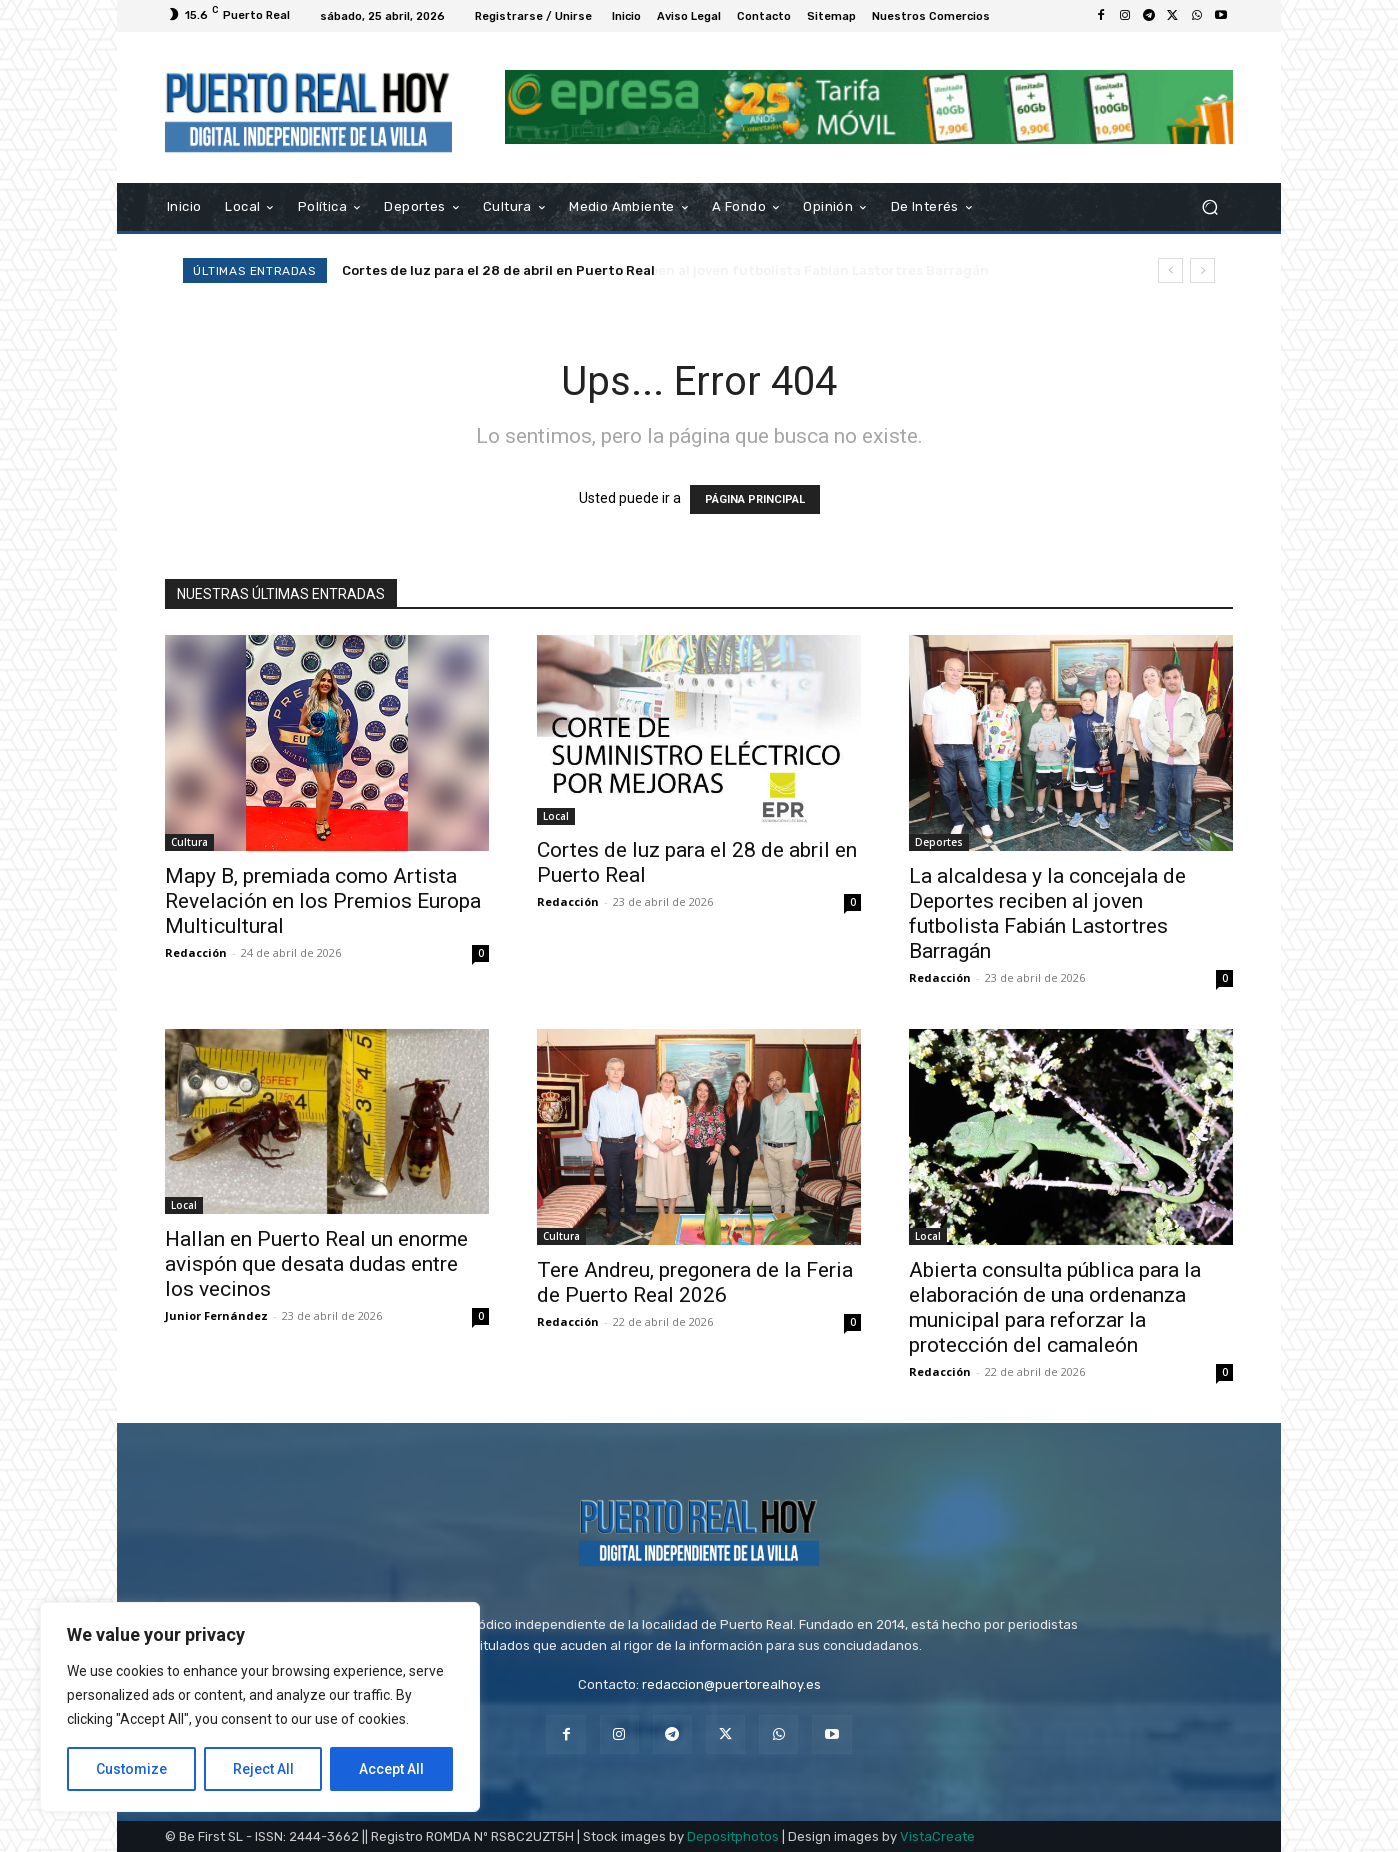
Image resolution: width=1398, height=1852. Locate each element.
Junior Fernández (216, 1315)
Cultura (189, 842)
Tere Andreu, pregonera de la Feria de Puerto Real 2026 (695, 1282)
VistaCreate (937, 1836)
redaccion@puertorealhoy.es (731, 1684)
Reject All (263, 1769)
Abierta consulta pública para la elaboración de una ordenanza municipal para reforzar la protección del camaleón (1055, 1307)
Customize (131, 1769)
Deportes (939, 842)
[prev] (1170, 270)
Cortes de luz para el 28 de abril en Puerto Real (498, 270)
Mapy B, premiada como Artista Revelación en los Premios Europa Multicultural (323, 901)
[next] (1202, 270)
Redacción (196, 952)
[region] (260, 1707)
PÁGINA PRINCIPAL (755, 499)
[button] (1209, 206)
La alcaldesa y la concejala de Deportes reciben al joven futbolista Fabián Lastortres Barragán (1047, 913)
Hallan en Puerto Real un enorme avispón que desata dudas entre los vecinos (316, 1264)
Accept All (391, 1769)
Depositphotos (733, 1836)
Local (556, 816)
